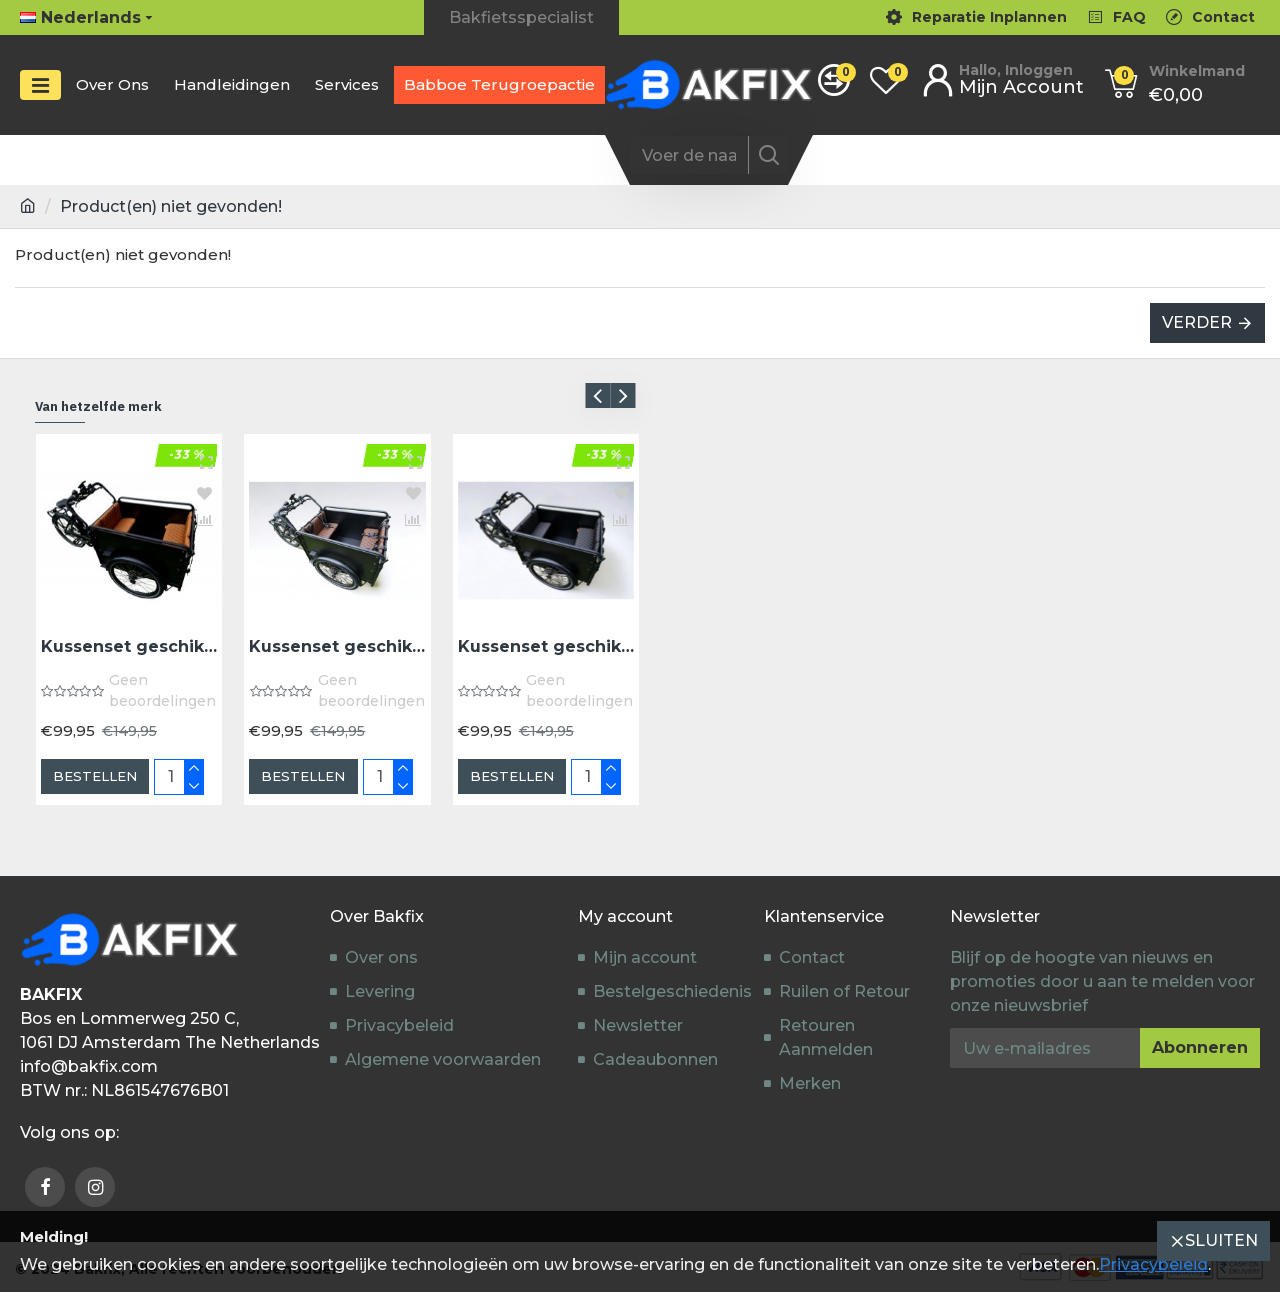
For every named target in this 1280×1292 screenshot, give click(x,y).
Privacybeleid (1153, 1264)
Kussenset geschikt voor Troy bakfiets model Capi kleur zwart (546, 646)
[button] (597, 395)
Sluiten (1221, 1240)
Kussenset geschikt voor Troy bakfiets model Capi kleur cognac (129, 646)
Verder (1197, 322)
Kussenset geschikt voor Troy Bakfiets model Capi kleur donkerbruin (337, 646)
